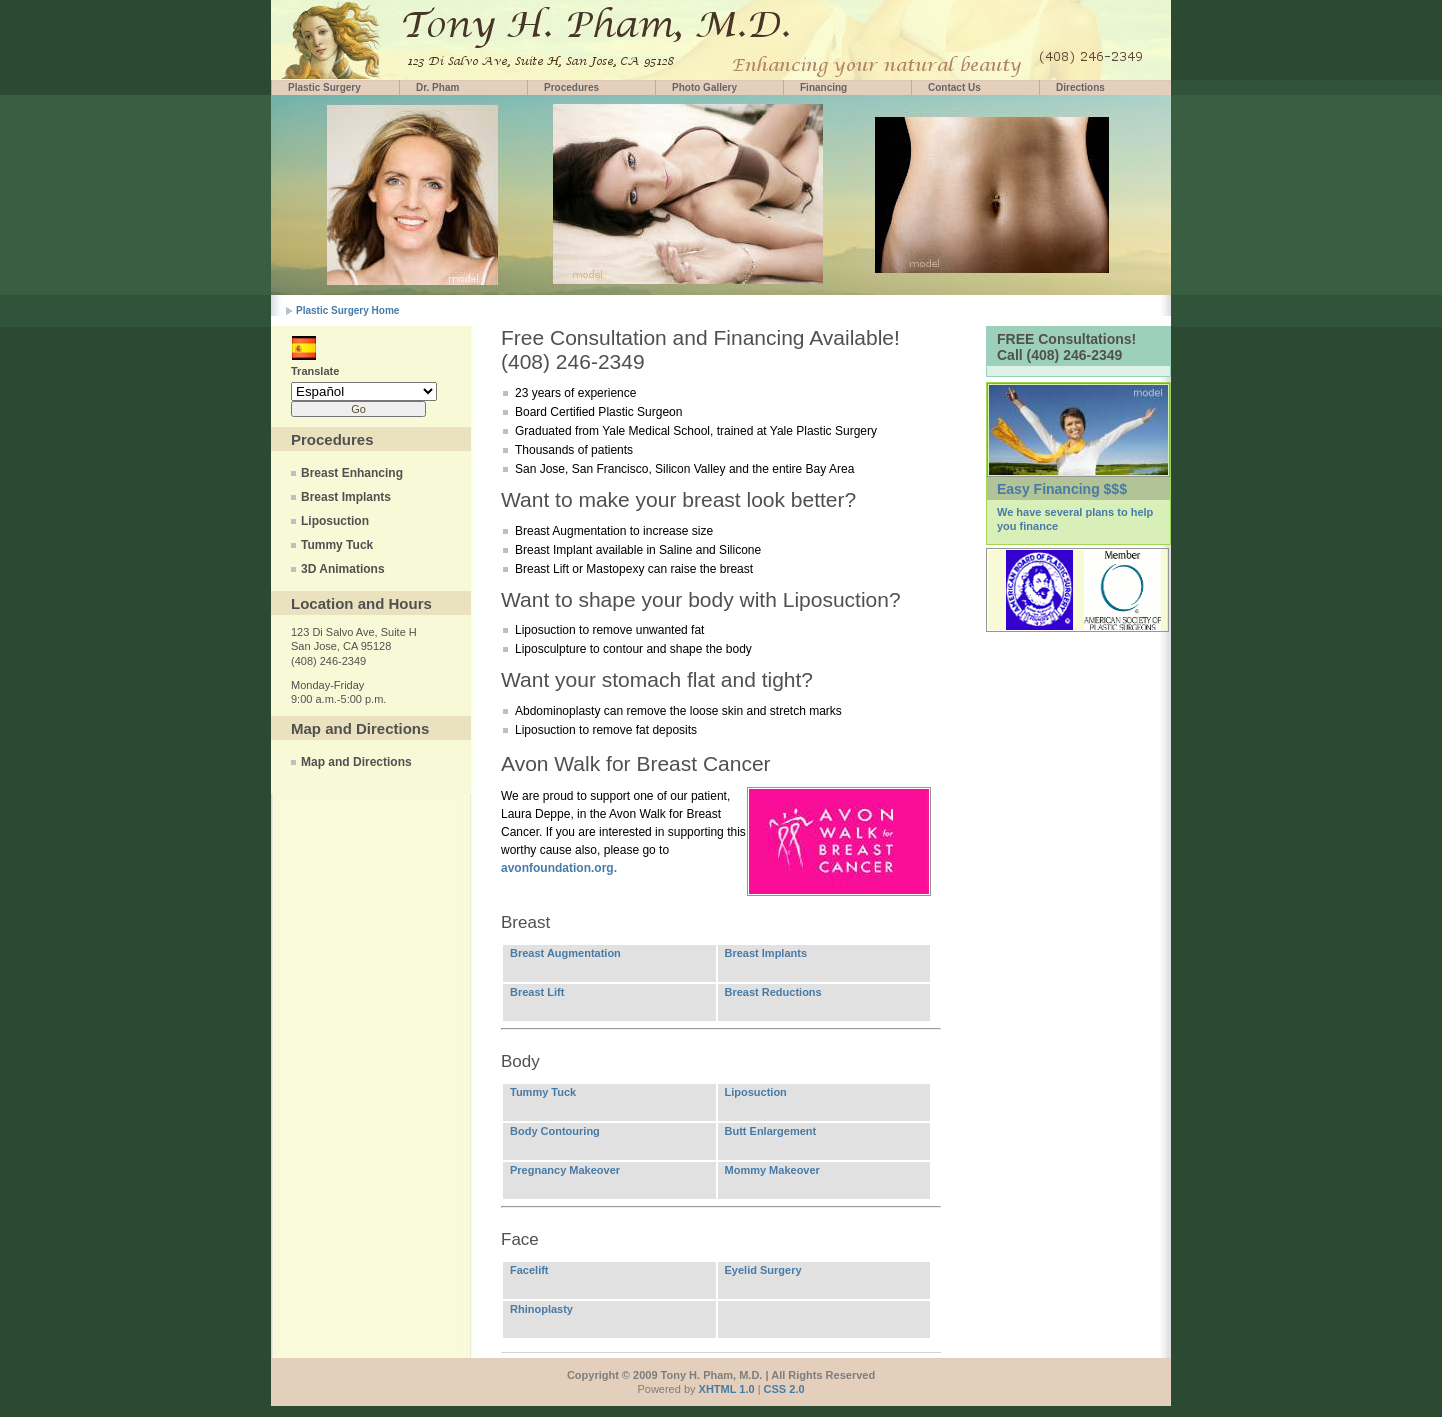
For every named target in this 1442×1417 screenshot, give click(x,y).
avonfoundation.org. (559, 868)
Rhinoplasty (541, 1309)
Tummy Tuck (337, 545)
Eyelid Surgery (763, 1270)
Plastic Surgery (324, 87)
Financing (823, 87)
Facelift (529, 1270)
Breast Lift (537, 992)
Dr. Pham (437, 87)
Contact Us (954, 87)
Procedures (571, 87)
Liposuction (335, 521)
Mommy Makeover (772, 1170)
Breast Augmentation (565, 953)
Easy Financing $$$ (1062, 489)
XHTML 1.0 (727, 1389)
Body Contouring (555, 1131)
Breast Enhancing (352, 473)
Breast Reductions (773, 992)
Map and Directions (356, 762)
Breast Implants (346, 497)
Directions (1080, 87)
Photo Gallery (704, 87)
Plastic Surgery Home (347, 310)
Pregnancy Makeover (565, 1170)
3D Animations (343, 569)
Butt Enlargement (771, 1131)
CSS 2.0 (784, 1389)
